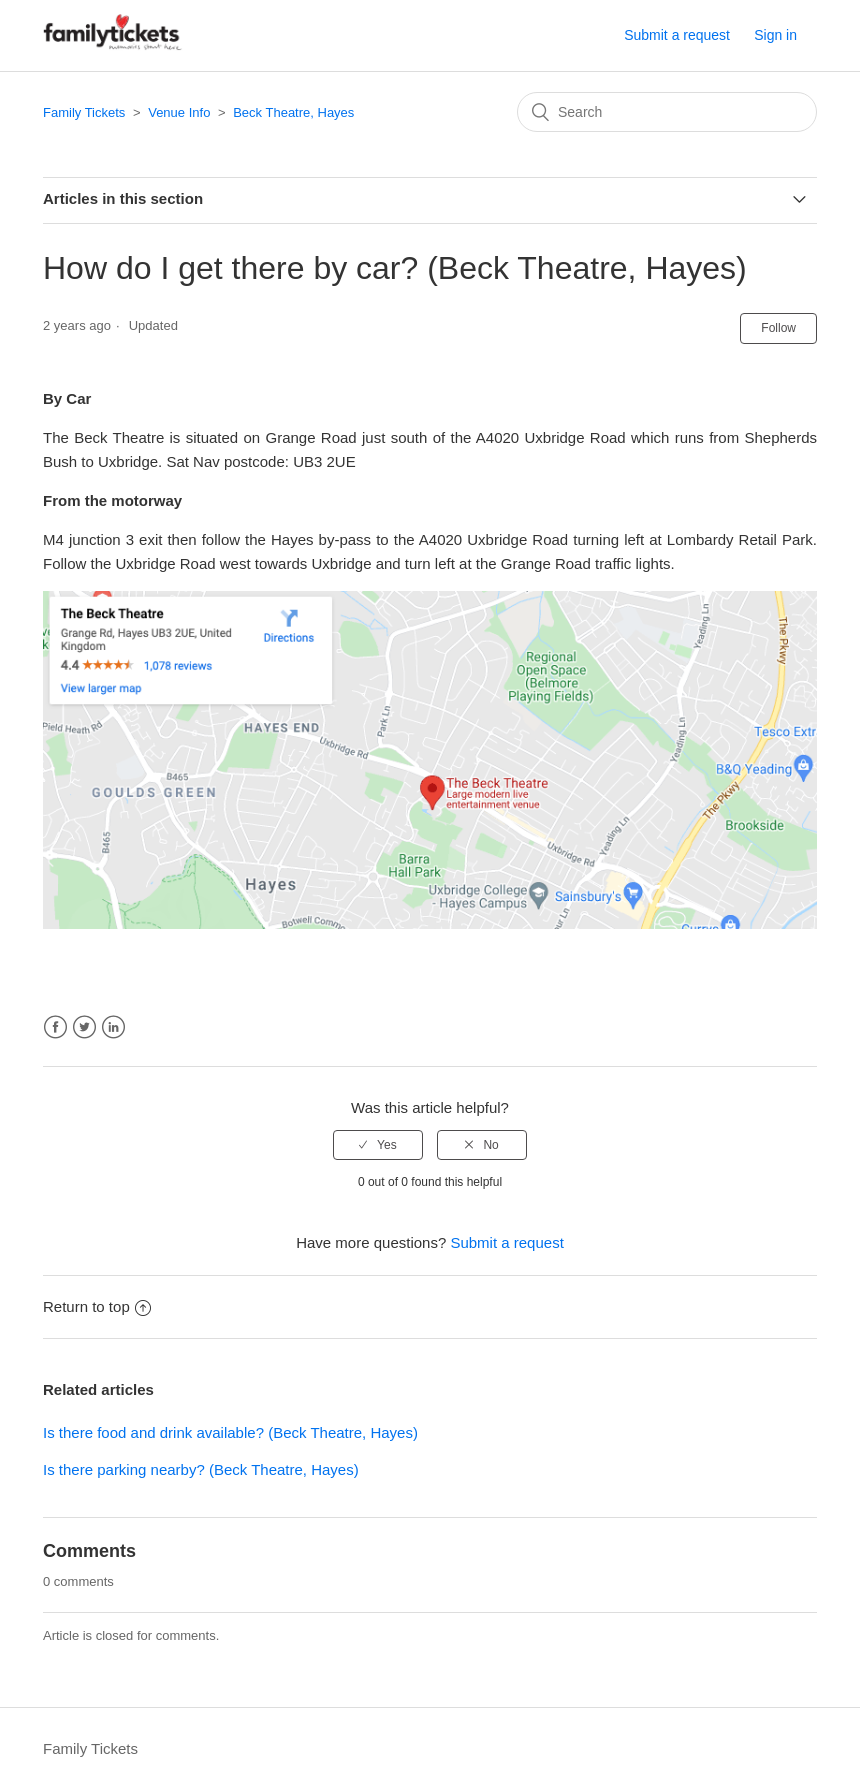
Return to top (97, 1306)
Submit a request (677, 35)
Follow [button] (778, 328)
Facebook (55, 1027)
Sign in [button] (775, 35)
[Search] (667, 112)
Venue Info (179, 112)
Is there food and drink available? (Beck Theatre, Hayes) (230, 1432)
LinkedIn (113, 1027)
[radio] (378, 1145)
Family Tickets (84, 112)
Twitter (84, 1027)
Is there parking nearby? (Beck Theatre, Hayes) (201, 1469)
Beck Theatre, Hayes (293, 112)
